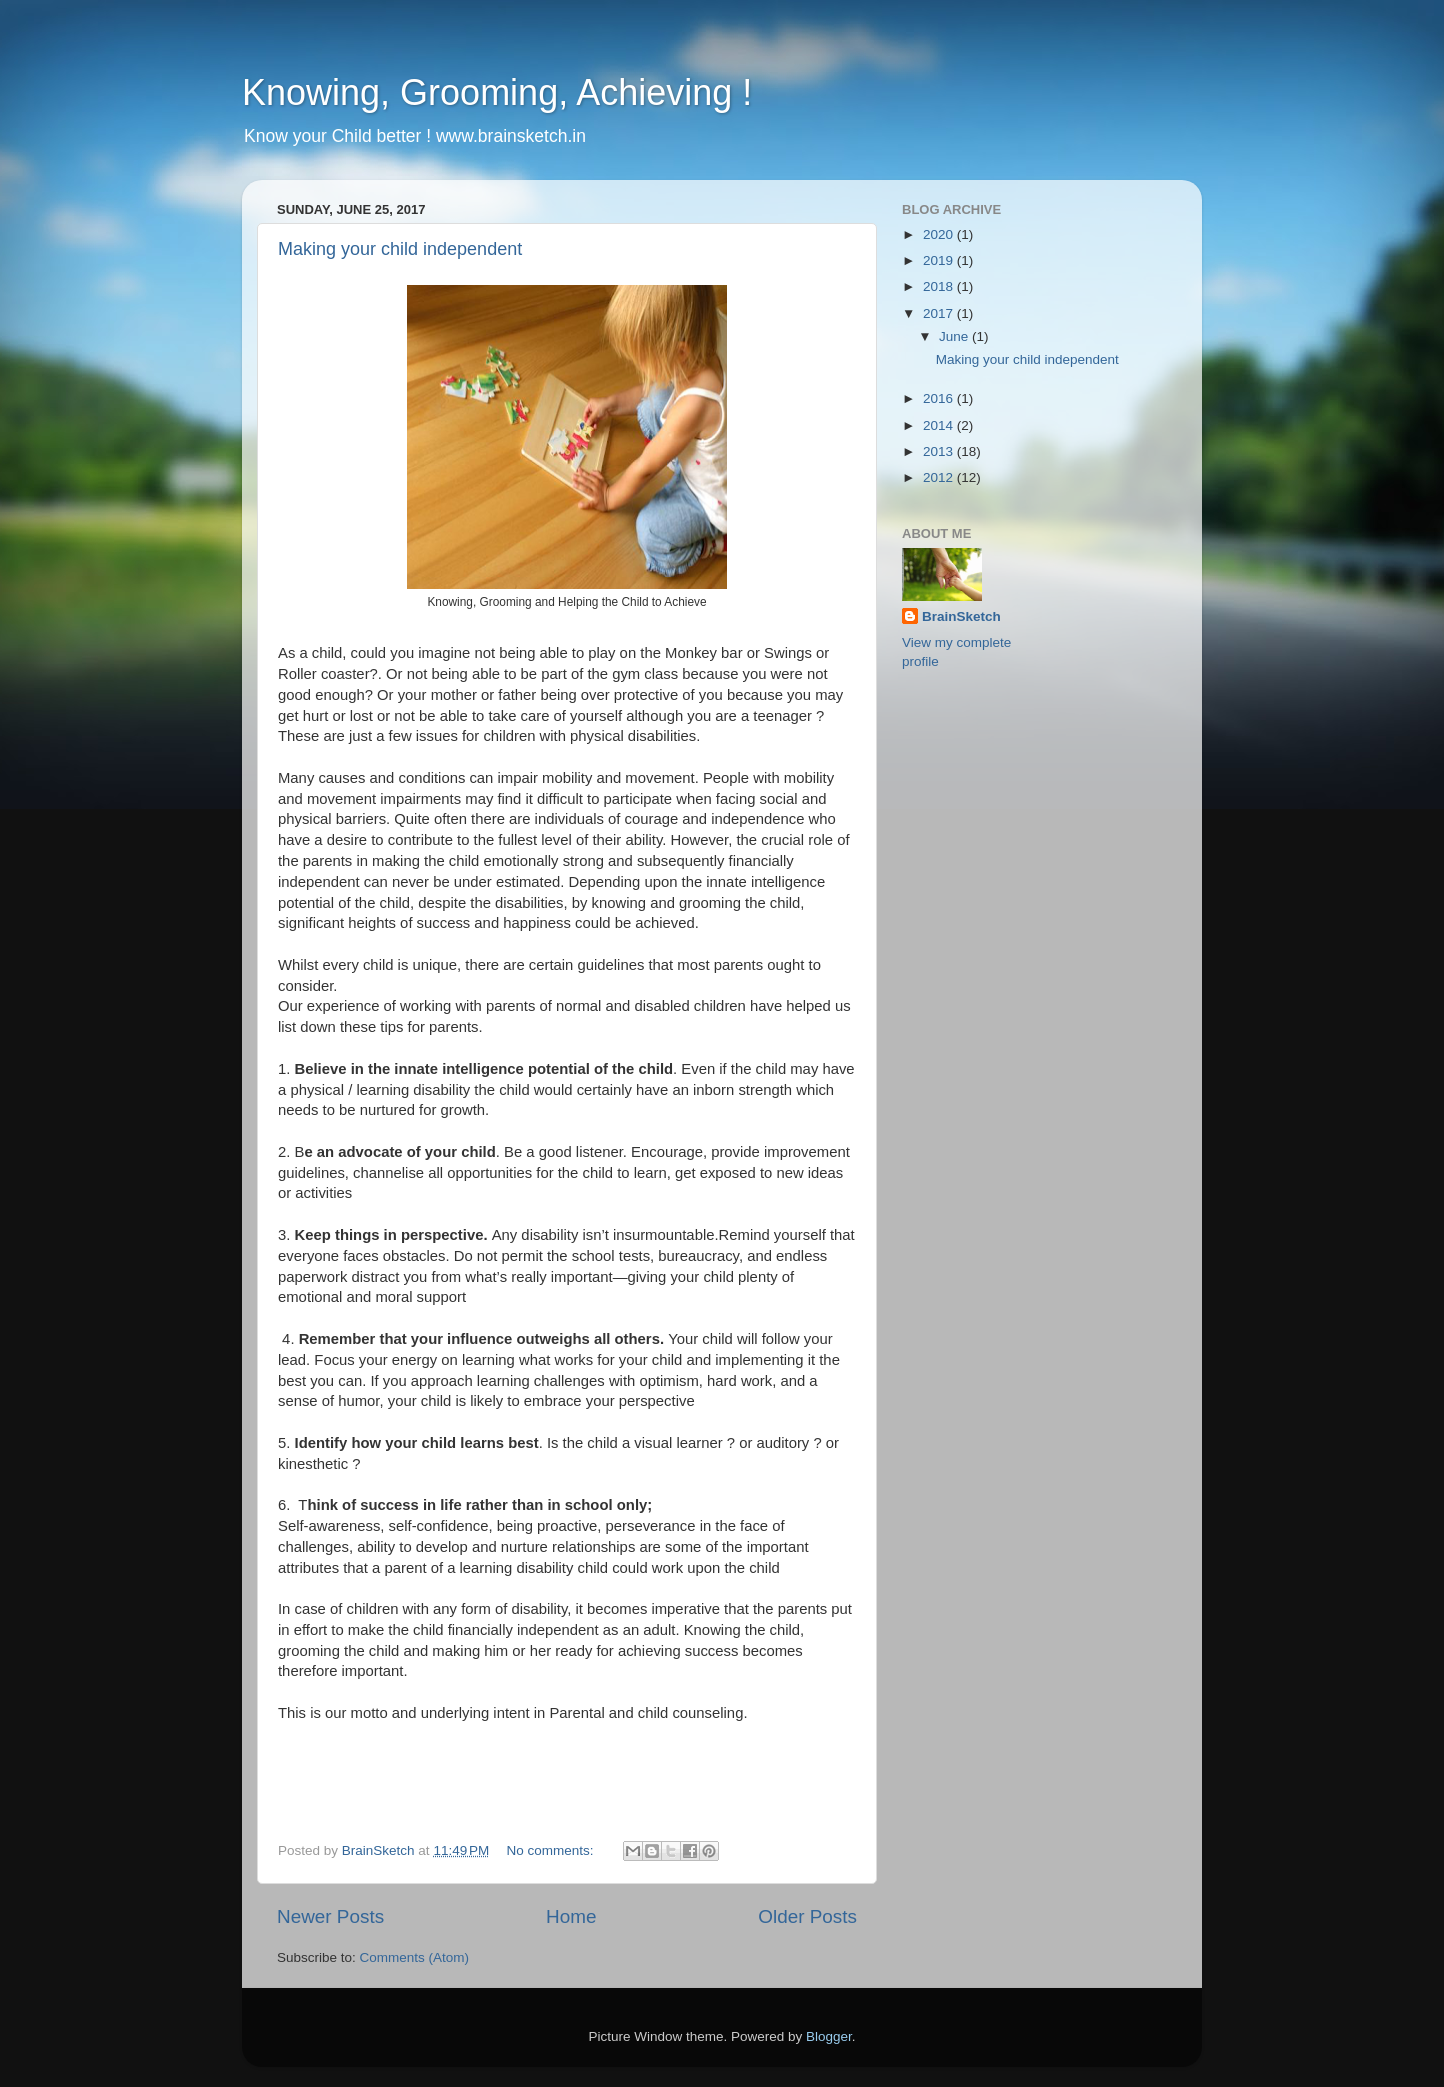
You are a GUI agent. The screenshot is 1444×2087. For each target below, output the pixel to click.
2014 (940, 425)
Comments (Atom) (415, 1957)
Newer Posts (330, 1916)
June (955, 336)
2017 (940, 313)
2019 (940, 260)
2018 (940, 286)
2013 (940, 451)
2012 (940, 477)
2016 (940, 398)
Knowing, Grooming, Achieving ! (497, 92)
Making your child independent (400, 249)
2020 (940, 234)
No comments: (552, 1850)
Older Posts (807, 1916)
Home (571, 1916)
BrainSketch (961, 616)
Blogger (829, 2036)
